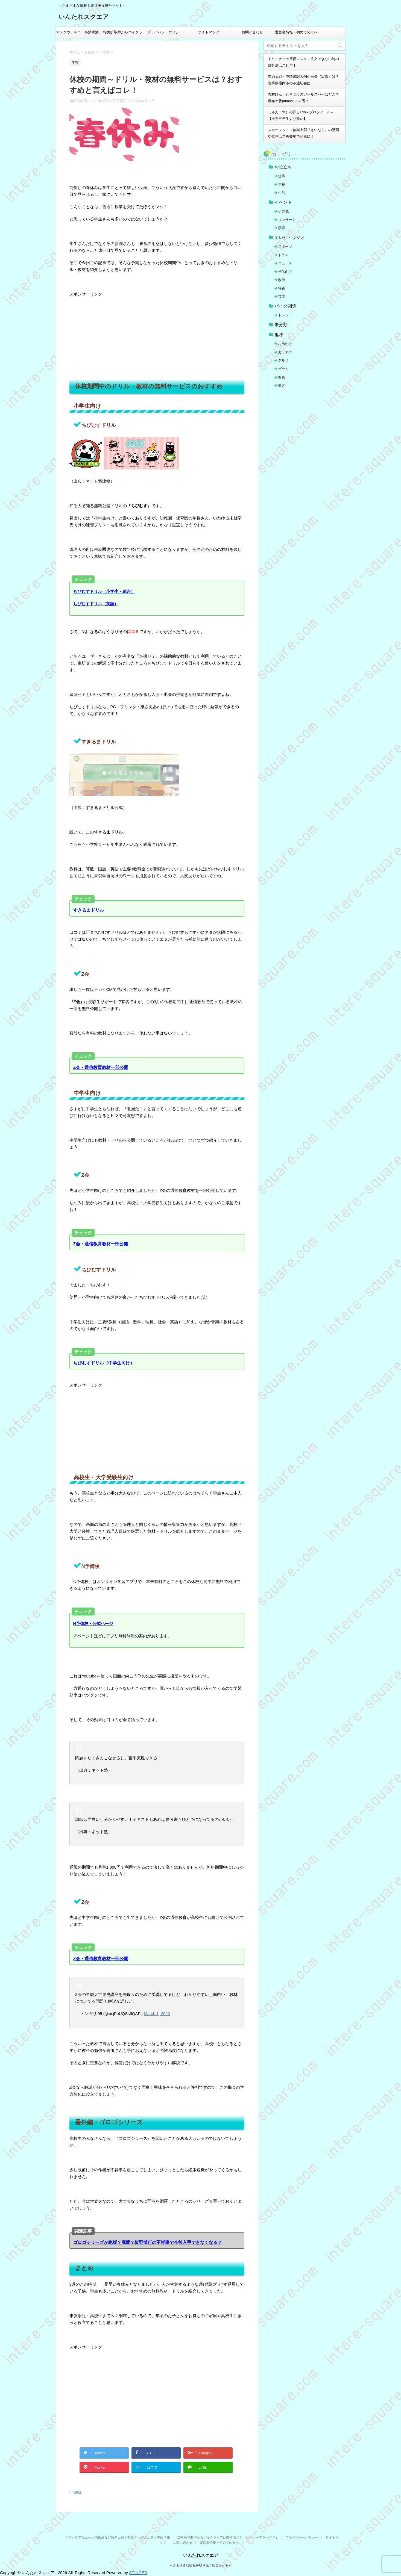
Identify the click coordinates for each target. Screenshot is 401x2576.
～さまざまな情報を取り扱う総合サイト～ (200, 2565)
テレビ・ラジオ (289, 237)
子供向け (285, 272)
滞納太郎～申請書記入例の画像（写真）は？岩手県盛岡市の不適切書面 (303, 80)
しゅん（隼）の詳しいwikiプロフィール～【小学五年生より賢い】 (301, 115)
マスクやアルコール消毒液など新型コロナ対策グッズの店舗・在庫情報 (77, 34)
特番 (281, 288)
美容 (281, 385)
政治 (281, 280)
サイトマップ (208, 32)
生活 (281, 193)
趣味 (278, 334)
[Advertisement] (156, 335)
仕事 (281, 176)
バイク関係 (285, 306)
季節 (281, 228)
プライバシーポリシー (165, 32)
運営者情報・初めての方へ (296, 32)
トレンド (285, 315)
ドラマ (283, 255)
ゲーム (283, 369)
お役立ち (283, 167)
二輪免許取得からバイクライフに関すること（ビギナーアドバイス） (121, 34)
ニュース (285, 263)
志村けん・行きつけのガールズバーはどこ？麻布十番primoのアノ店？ (303, 97)
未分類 (281, 324)
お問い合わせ (252, 32)
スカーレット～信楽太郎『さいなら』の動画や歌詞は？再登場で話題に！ (303, 133)
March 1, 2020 (157, 2013)
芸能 (281, 296)
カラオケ (285, 352)
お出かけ (285, 344)
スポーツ (285, 246)
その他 (283, 211)
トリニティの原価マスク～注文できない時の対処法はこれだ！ (303, 62)
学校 (77, 2492)
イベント (283, 202)
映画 (281, 377)
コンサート (287, 220)
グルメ (283, 360)
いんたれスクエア (83, 16)
